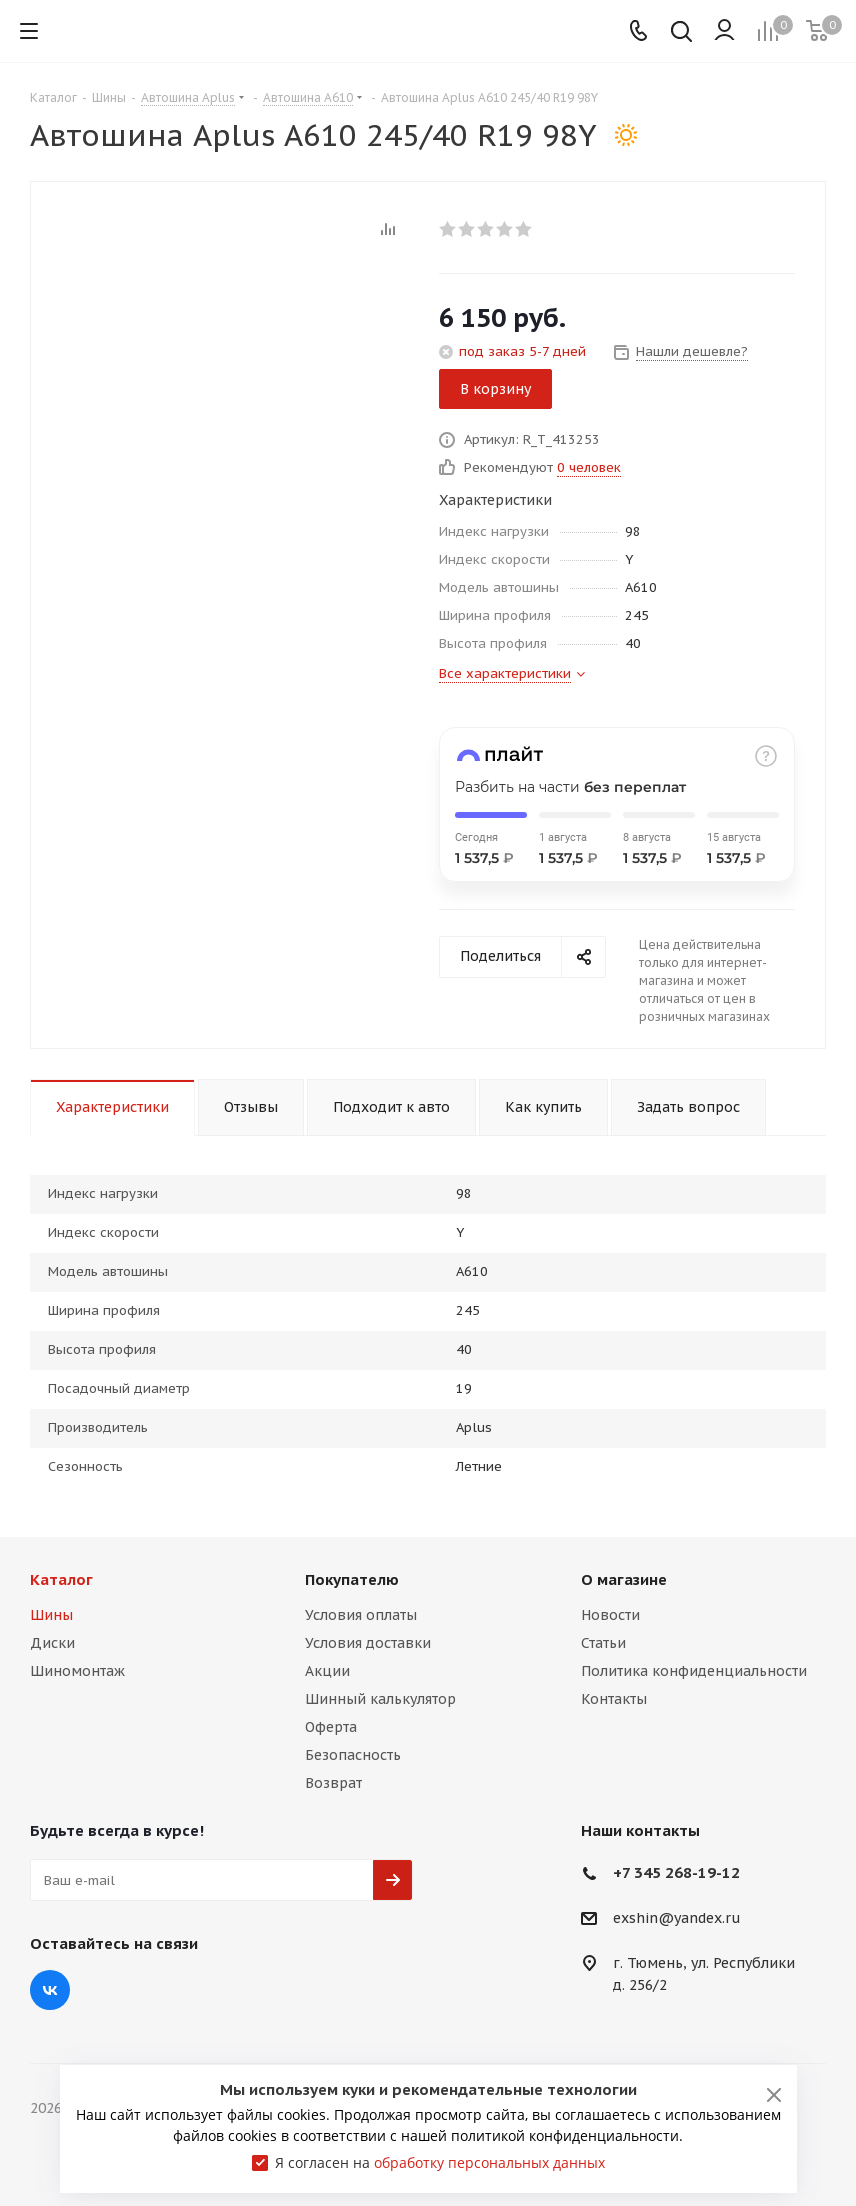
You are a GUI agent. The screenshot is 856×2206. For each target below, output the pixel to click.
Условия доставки (368, 1643)
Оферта (331, 1727)
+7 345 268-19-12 (676, 1872)
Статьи (603, 1643)
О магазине (624, 1579)
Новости (610, 1615)
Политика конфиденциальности (694, 1671)
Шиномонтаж (77, 1671)
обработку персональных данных (489, 2162)
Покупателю (352, 1579)
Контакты (614, 1699)
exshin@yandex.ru (677, 1919)
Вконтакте (50, 1990)
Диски (52, 1643)
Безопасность (353, 1755)
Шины (51, 1615)
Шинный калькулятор (380, 1699)
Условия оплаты (361, 1615)
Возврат (333, 1783)
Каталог (61, 1579)
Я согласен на (440, 2162)
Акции (327, 1671)
